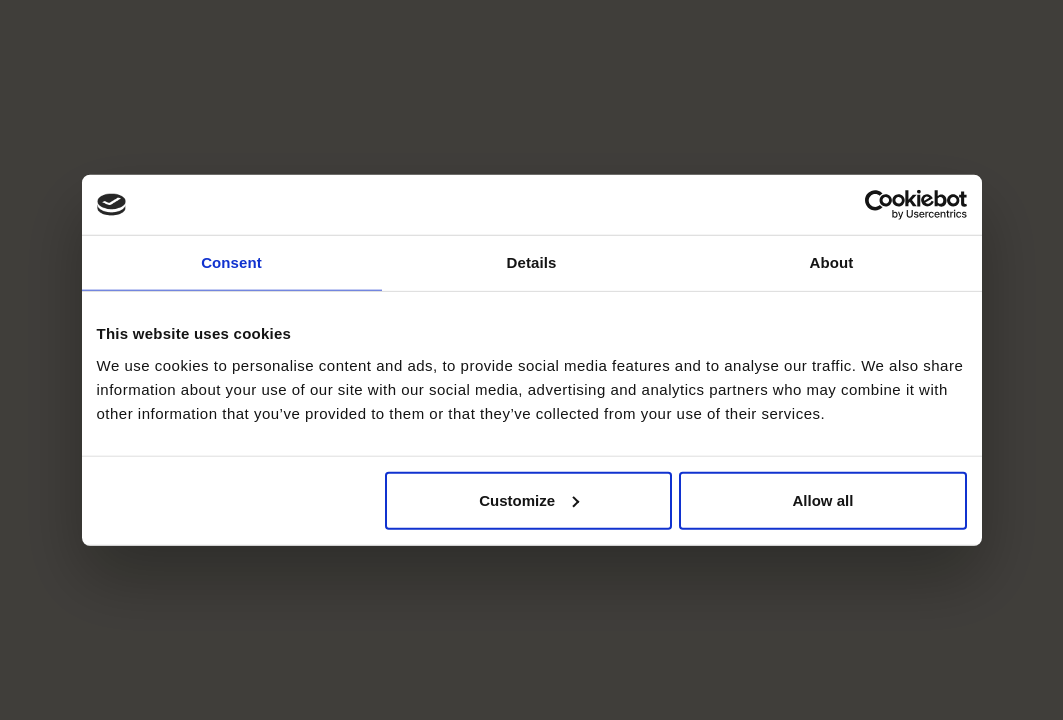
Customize (529, 499)
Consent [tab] (231, 262)
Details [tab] (532, 262)
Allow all (823, 499)
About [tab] (832, 262)
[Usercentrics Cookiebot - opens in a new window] (879, 205)
